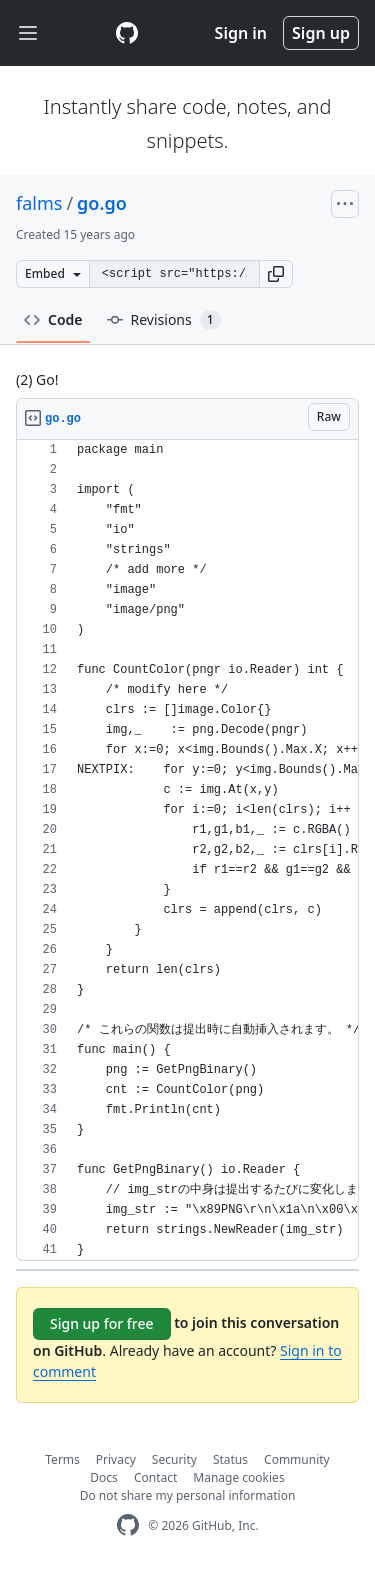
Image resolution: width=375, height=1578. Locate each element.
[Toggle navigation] (28, 33)
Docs (104, 1477)
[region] (187, 850)
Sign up (321, 33)
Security (174, 1459)
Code (53, 319)
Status (230, 1459)
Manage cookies (238, 1477)
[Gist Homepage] (127, 33)
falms (39, 203)
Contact (155, 1477)
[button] (276, 274)
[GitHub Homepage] (128, 1525)
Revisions (164, 320)
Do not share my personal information (188, 1495)
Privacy (116, 1459)
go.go (102, 203)
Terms (62, 1459)
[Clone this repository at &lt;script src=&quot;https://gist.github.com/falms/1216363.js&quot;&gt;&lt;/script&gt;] (174, 274)
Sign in (241, 33)
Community (297, 1459)
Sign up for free (102, 1323)
